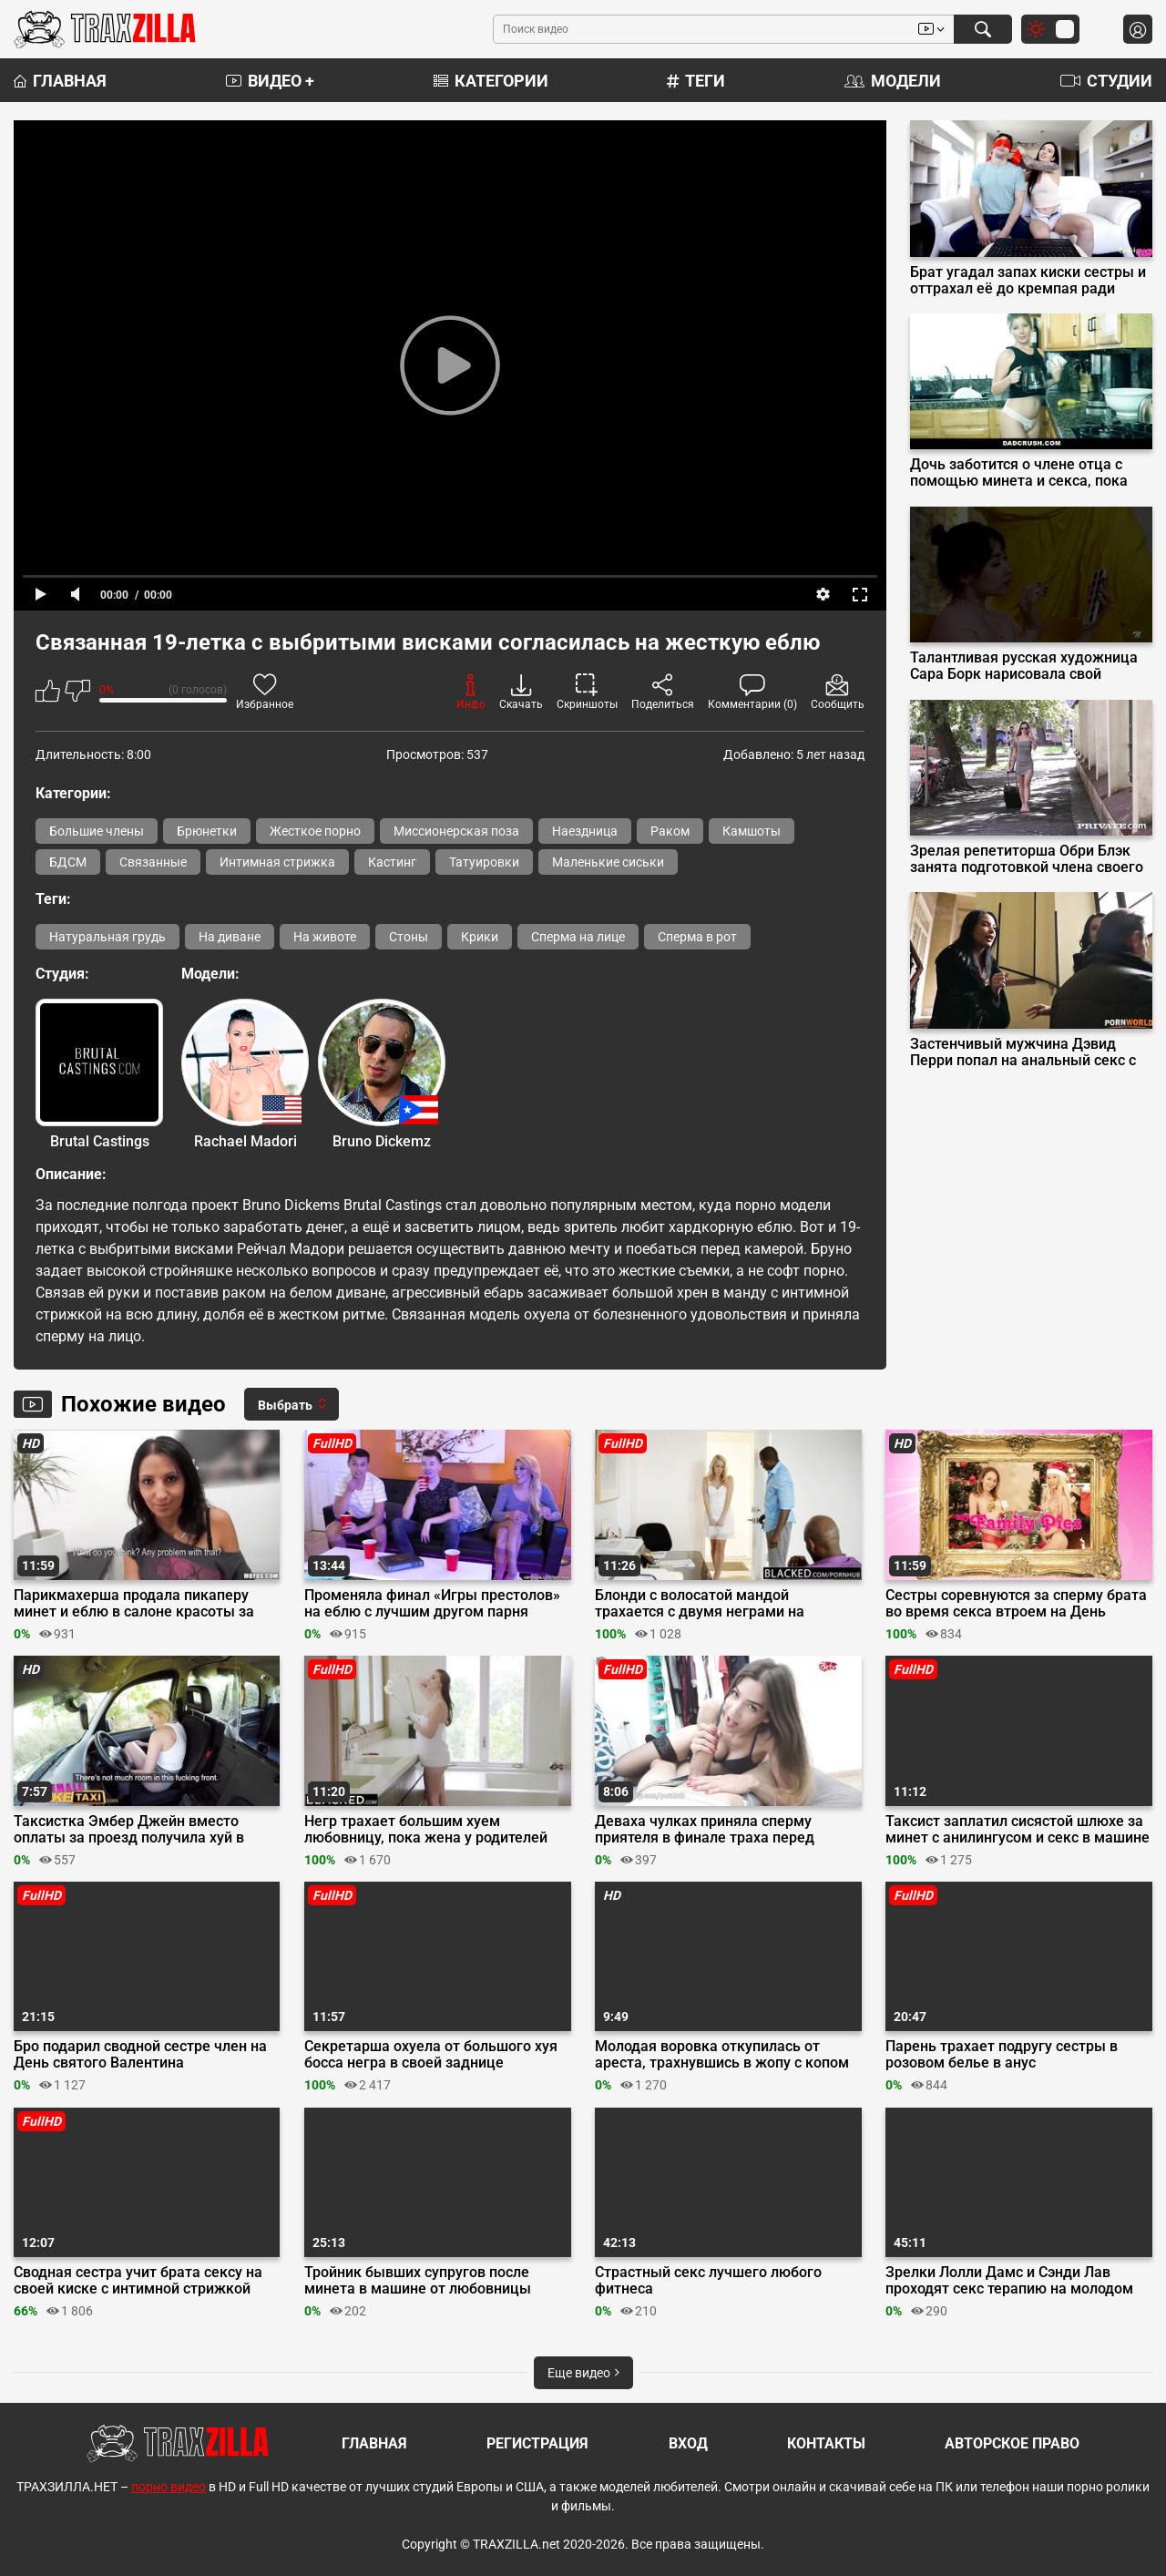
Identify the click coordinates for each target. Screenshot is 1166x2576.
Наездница (585, 831)
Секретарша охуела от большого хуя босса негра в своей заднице (430, 2054)
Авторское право (1012, 2443)
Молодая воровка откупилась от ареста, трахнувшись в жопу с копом (722, 2054)
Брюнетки (207, 831)
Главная (60, 80)
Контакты (826, 2443)
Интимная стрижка (277, 862)
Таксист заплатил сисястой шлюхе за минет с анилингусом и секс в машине (1017, 1829)
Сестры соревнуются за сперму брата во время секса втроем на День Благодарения (1016, 1603)
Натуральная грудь (107, 936)
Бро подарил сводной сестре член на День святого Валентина (140, 2054)
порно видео (168, 2486)
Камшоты (751, 831)
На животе (324, 936)
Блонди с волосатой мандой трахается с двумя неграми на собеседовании (699, 1603)
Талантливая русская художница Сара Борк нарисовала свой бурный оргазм (1024, 666)
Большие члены (96, 831)
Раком (670, 831)
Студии (1106, 80)
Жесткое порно (315, 831)
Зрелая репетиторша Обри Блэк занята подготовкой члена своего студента (1026, 859)
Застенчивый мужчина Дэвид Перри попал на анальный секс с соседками (1023, 1052)
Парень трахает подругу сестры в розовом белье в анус (1001, 2054)
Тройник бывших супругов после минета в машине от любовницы (417, 2280)
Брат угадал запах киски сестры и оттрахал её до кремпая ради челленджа (1028, 280)
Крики (479, 936)
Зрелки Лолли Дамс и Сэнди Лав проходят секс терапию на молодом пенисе (1009, 2280)
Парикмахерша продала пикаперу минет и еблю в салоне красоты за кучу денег (134, 1603)
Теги (696, 80)
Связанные (153, 862)
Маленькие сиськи (608, 862)
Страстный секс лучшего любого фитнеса (708, 2280)
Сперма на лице (578, 936)
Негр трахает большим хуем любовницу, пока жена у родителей (425, 1829)
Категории (491, 80)
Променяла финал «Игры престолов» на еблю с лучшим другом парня (432, 1603)
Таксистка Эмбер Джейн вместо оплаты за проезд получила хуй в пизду (129, 1829)
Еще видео (583, 2373)
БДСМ (68, 862)
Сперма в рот (697, 936)
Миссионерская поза (456, 831)
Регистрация (537, 2443)
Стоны (408, 936)
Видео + (270, 80)
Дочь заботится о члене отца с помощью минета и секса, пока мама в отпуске (1019, 473)
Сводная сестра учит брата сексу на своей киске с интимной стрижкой (138, 2280)
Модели (892, 80)
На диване (230, 936)
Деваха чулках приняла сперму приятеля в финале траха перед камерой (704, 1829)
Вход (688, 2443)
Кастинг (392, 862)
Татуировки (484, 862)
